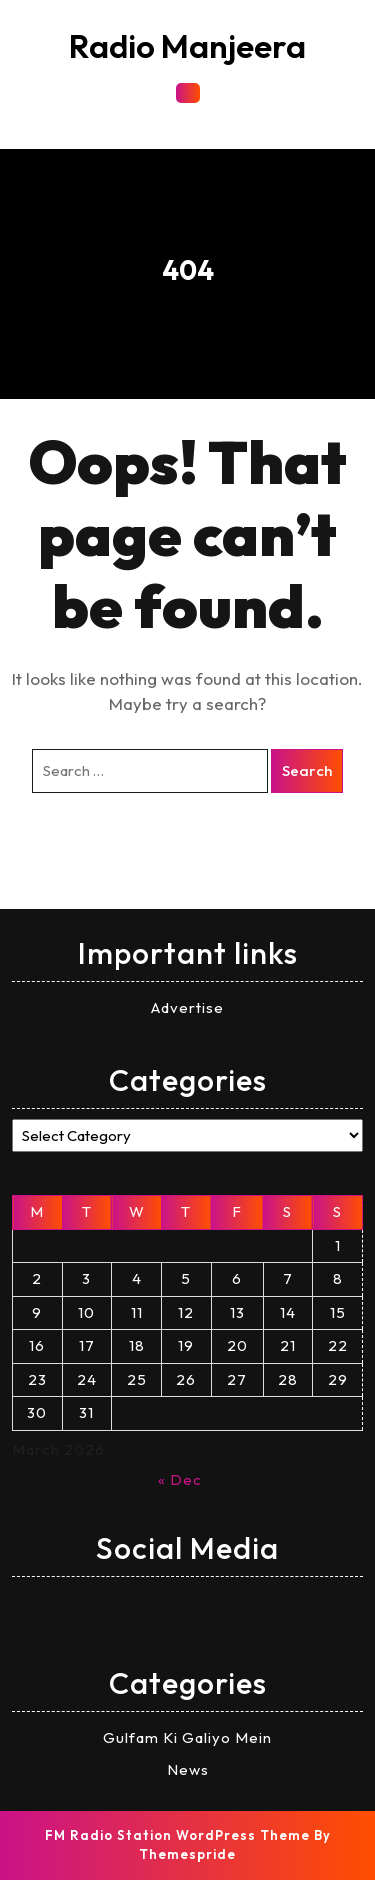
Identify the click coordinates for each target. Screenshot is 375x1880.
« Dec (180, 1479)
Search (307, 770)
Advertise (187, 1007)
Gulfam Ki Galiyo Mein (187, 1737)
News (188, 1769)
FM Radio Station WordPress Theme (177, 1835)
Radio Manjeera (187, 46)
